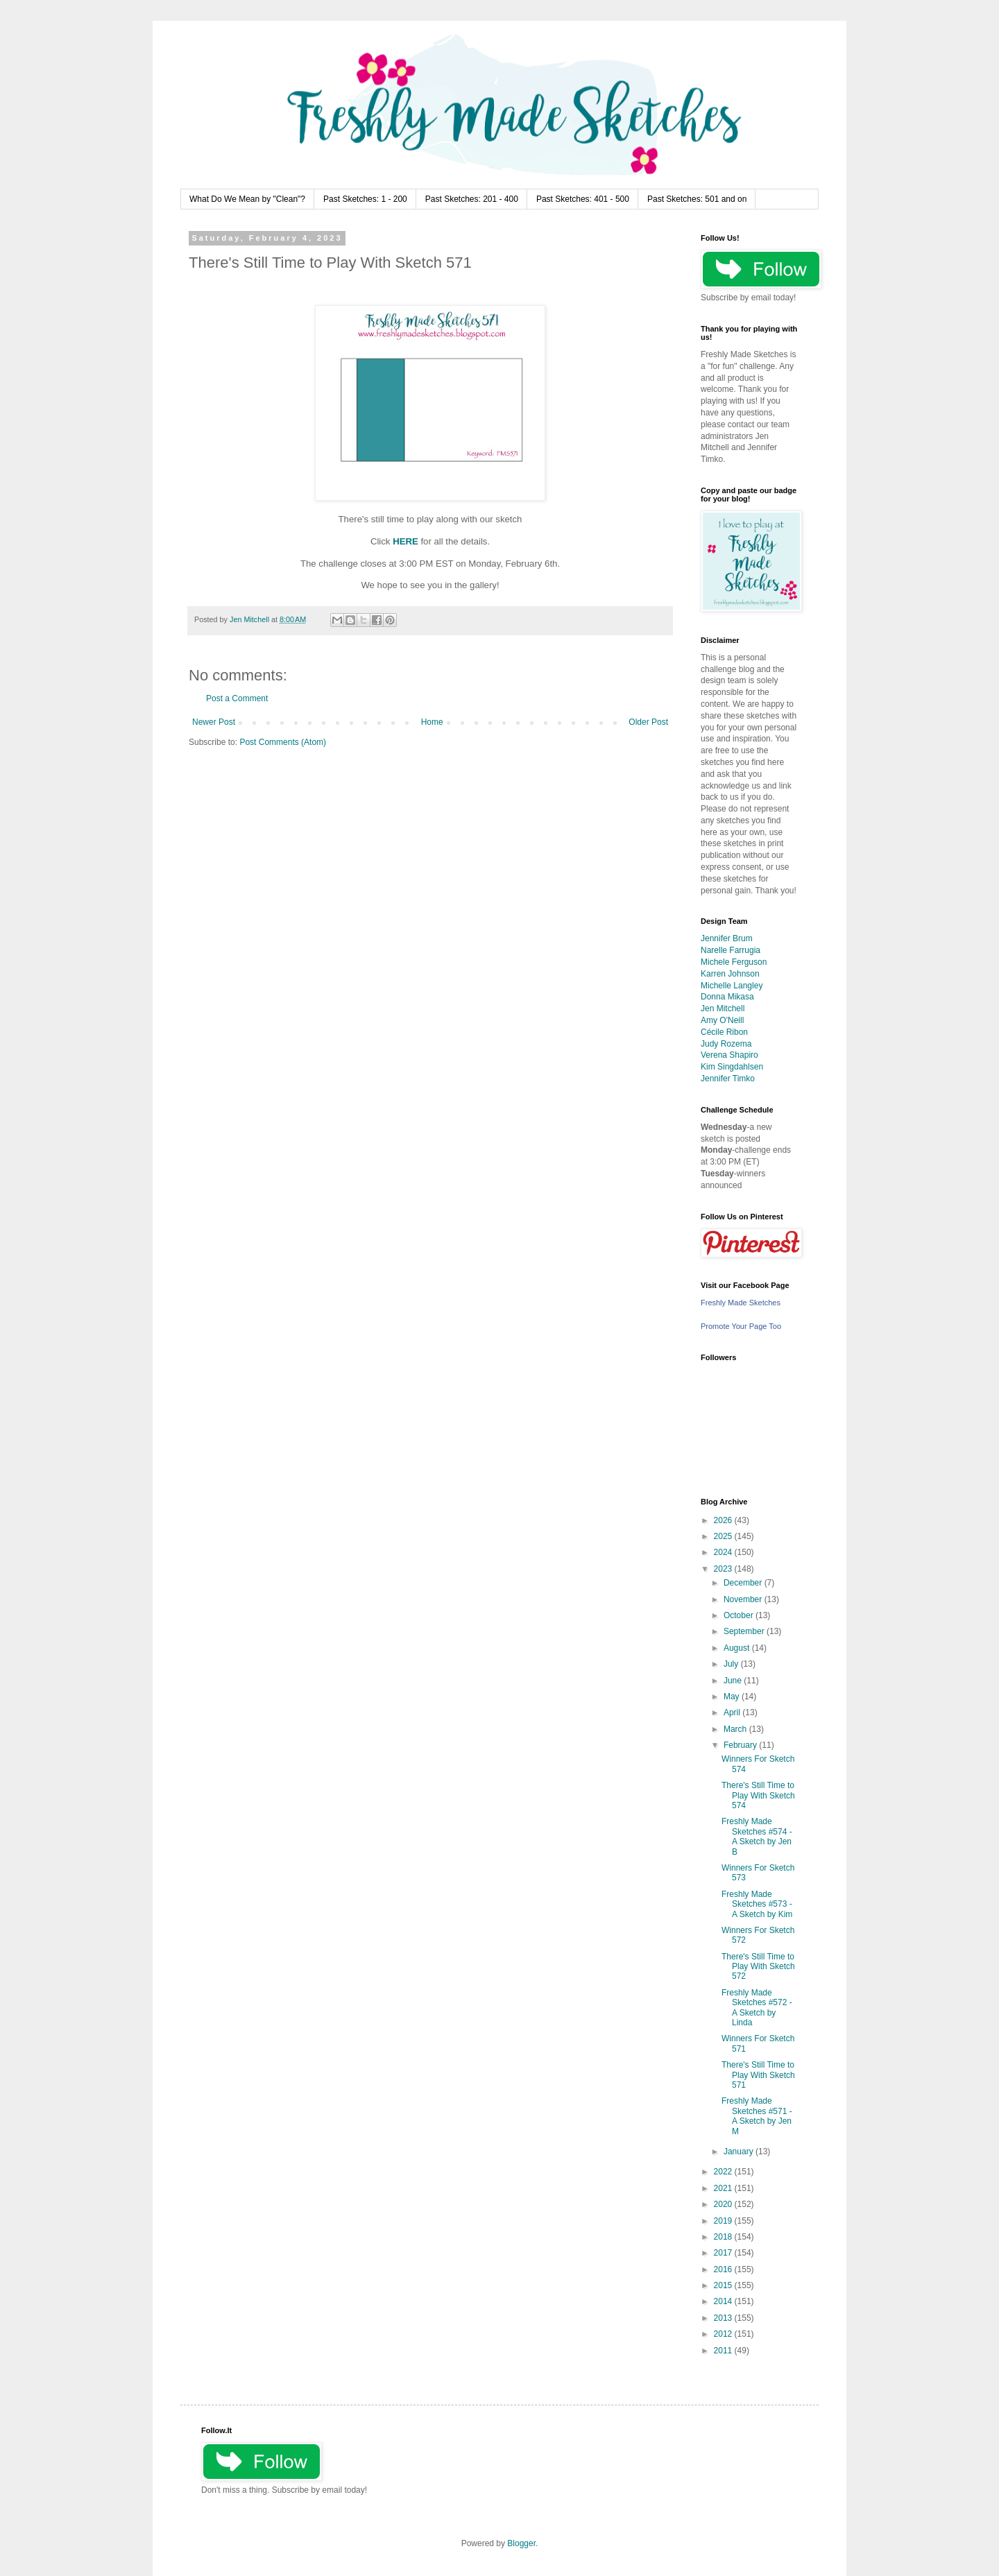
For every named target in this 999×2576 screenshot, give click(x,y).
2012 (724, 2334)
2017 (724, 2253)
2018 (724, 2237)
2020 (724, 2204)
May (733, 1696)
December (744, 1583)
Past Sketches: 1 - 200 (365, 199)
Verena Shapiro (729, 1055)
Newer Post (213, 722)
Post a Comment (237, 698)
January (739, 2151)
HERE (405, 541)
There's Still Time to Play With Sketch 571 (758, 2075)
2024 (724, 1552)
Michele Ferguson (734, 962)
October (739, 1615)
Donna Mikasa (727, 997)
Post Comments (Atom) (282, 742)
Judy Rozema (726, 1044)
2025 (724, 1536)
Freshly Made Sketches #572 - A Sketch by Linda (757, 2007)
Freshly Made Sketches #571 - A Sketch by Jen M (757, 2116)
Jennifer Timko (728, 1078)
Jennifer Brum (727, 938)
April (733, 1712)
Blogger (521, 2543)
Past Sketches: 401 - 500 (582, 199)
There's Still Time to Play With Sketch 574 (758, 1795)
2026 (724, 1520)
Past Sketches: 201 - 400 (471, 199)
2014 (724, 2301)
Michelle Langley (731, 985)
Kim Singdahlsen (732, 1067)
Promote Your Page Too (741, 1326)
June (734, 1680)
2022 (724, 2171)
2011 (724, 2350)
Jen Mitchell (722, 1008)
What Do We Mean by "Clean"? (247, 199)
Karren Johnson (730, 974)
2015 (724, 2285)
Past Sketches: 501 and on (696, 199)
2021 (724, 2188)
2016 (724, 2269)
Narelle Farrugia (730, 950)
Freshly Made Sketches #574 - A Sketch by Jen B (757, 1836)
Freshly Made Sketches (740, 1302)
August (738, 1648)
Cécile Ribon (724, 1032)
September (745, 1631)
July (732, 1664)
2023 (724, 1569)
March (736, 1729)
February (741, 1745)
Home (432, 722)
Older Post (648, 722)
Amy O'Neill (722, 1020)
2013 (724, 2318)
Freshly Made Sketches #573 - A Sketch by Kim (757, 1904)
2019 (724, 2221)
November (744, 1599)
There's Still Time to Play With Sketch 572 (758, 1967)
